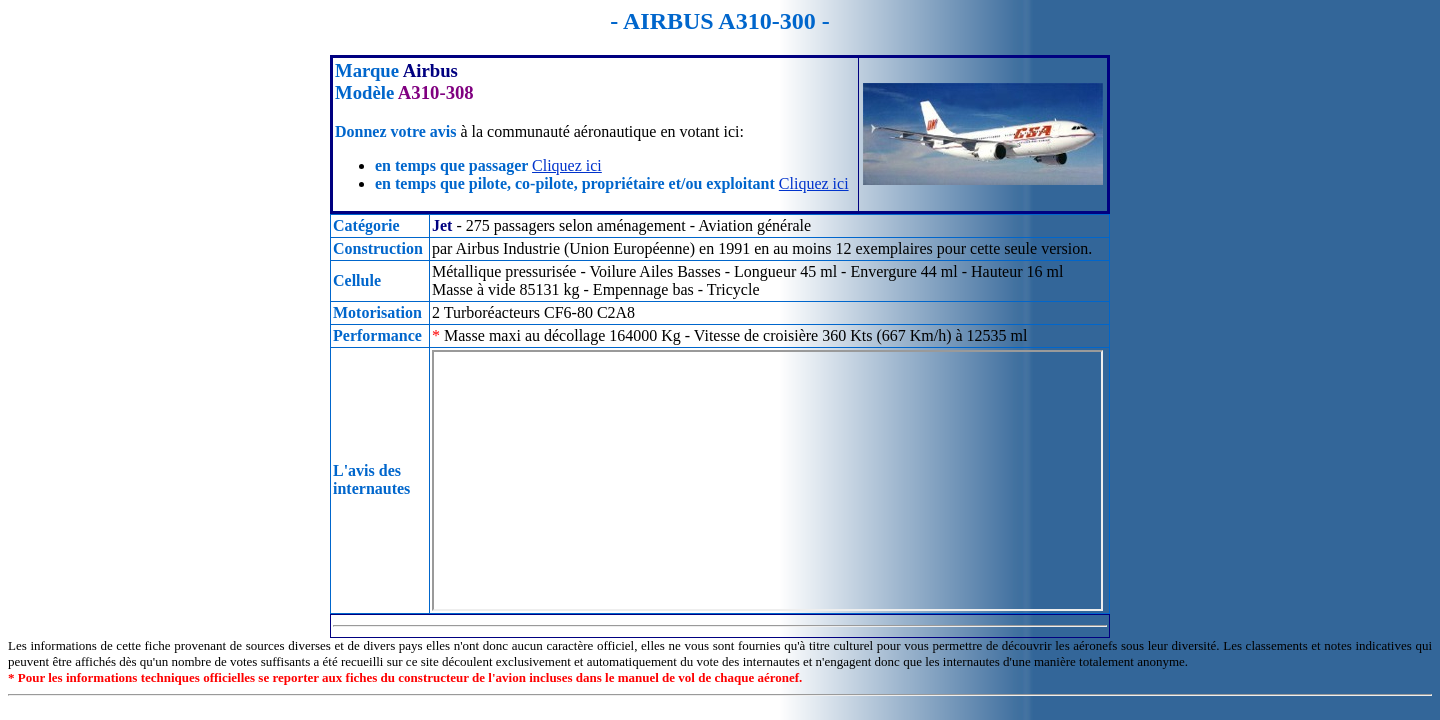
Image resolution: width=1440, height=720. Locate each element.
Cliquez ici (567, 165)
